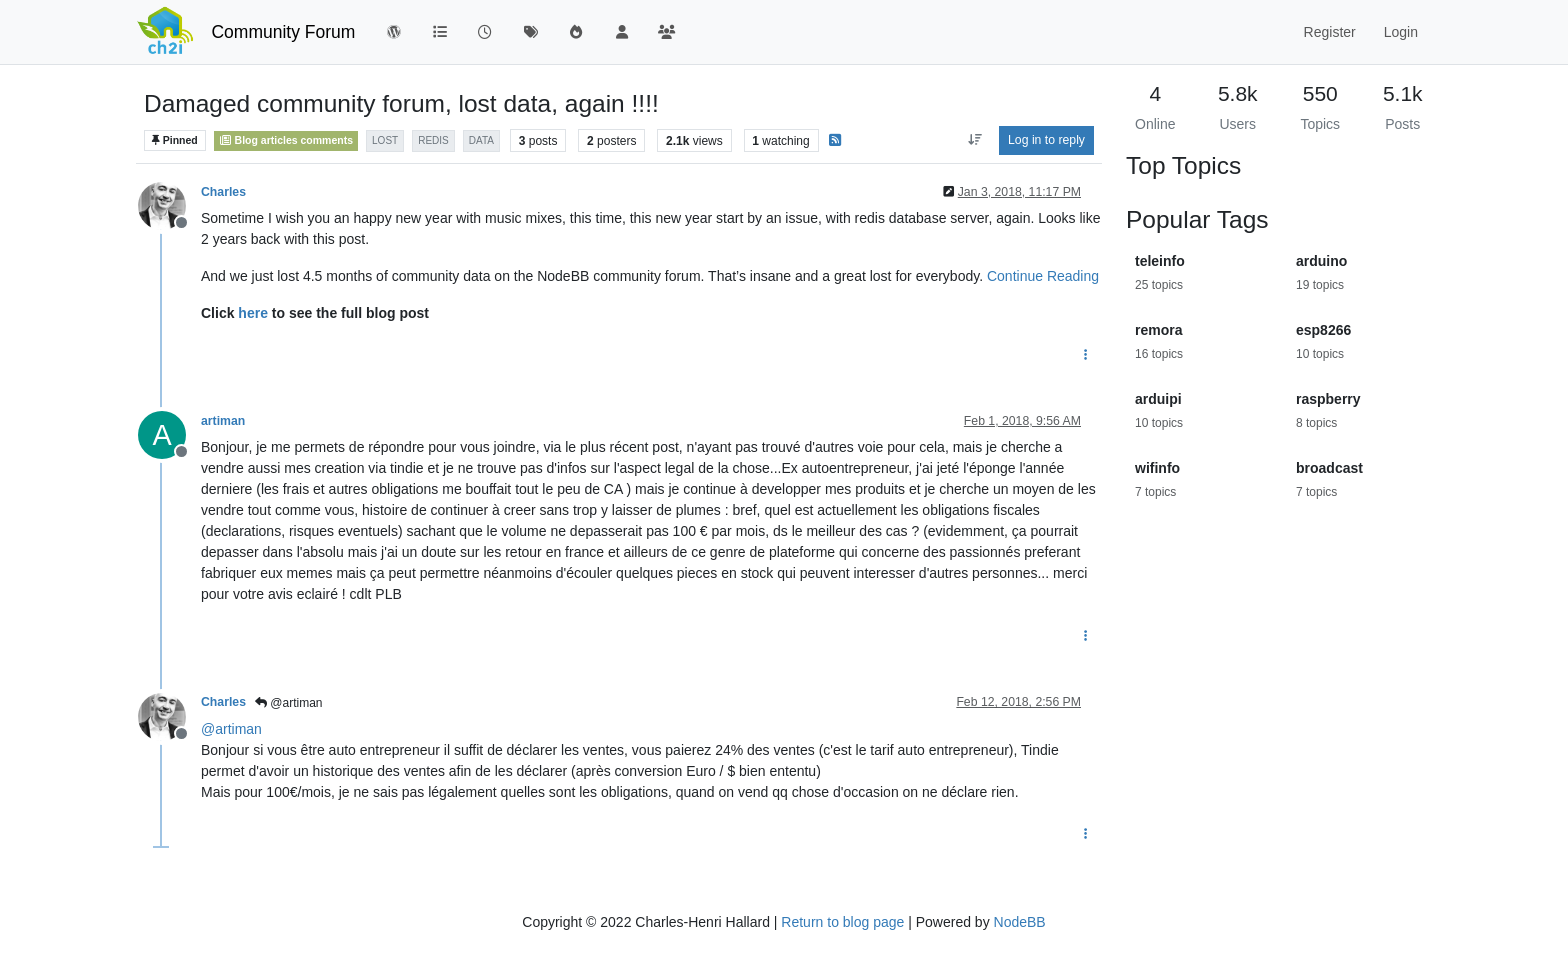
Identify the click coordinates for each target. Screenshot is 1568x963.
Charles (223, 192)
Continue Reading (1043, 276)
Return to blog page (842, 922)
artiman (223, 421)
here (253, 313)
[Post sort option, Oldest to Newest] (974, 140)
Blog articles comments (286, 140)
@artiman (289, 703)
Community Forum (283, 32)
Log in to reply (1046, 140)
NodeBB (1020, 922)
